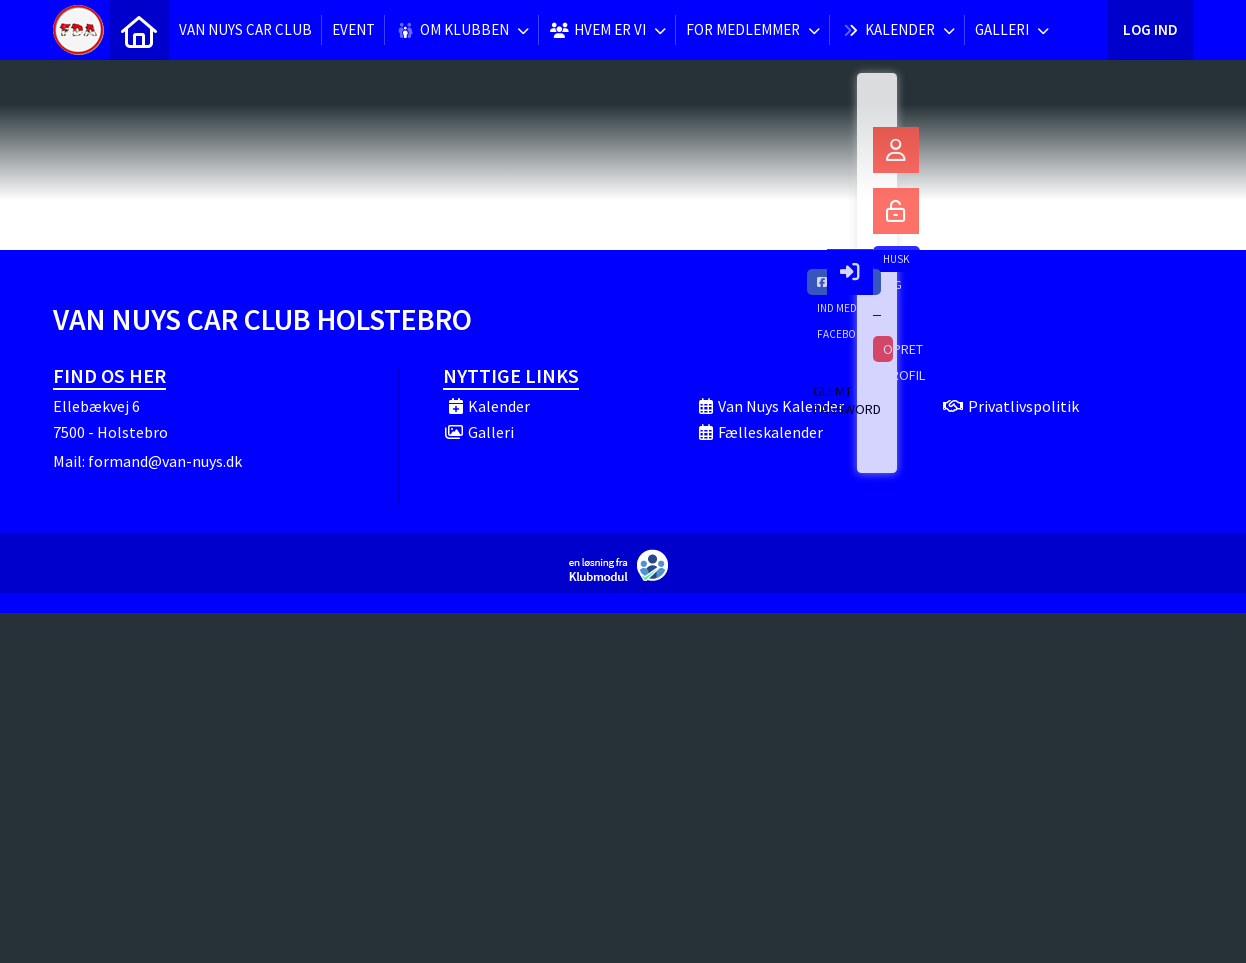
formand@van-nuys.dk (165, 461)
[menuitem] (139, 30)
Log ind (1150, 29)
